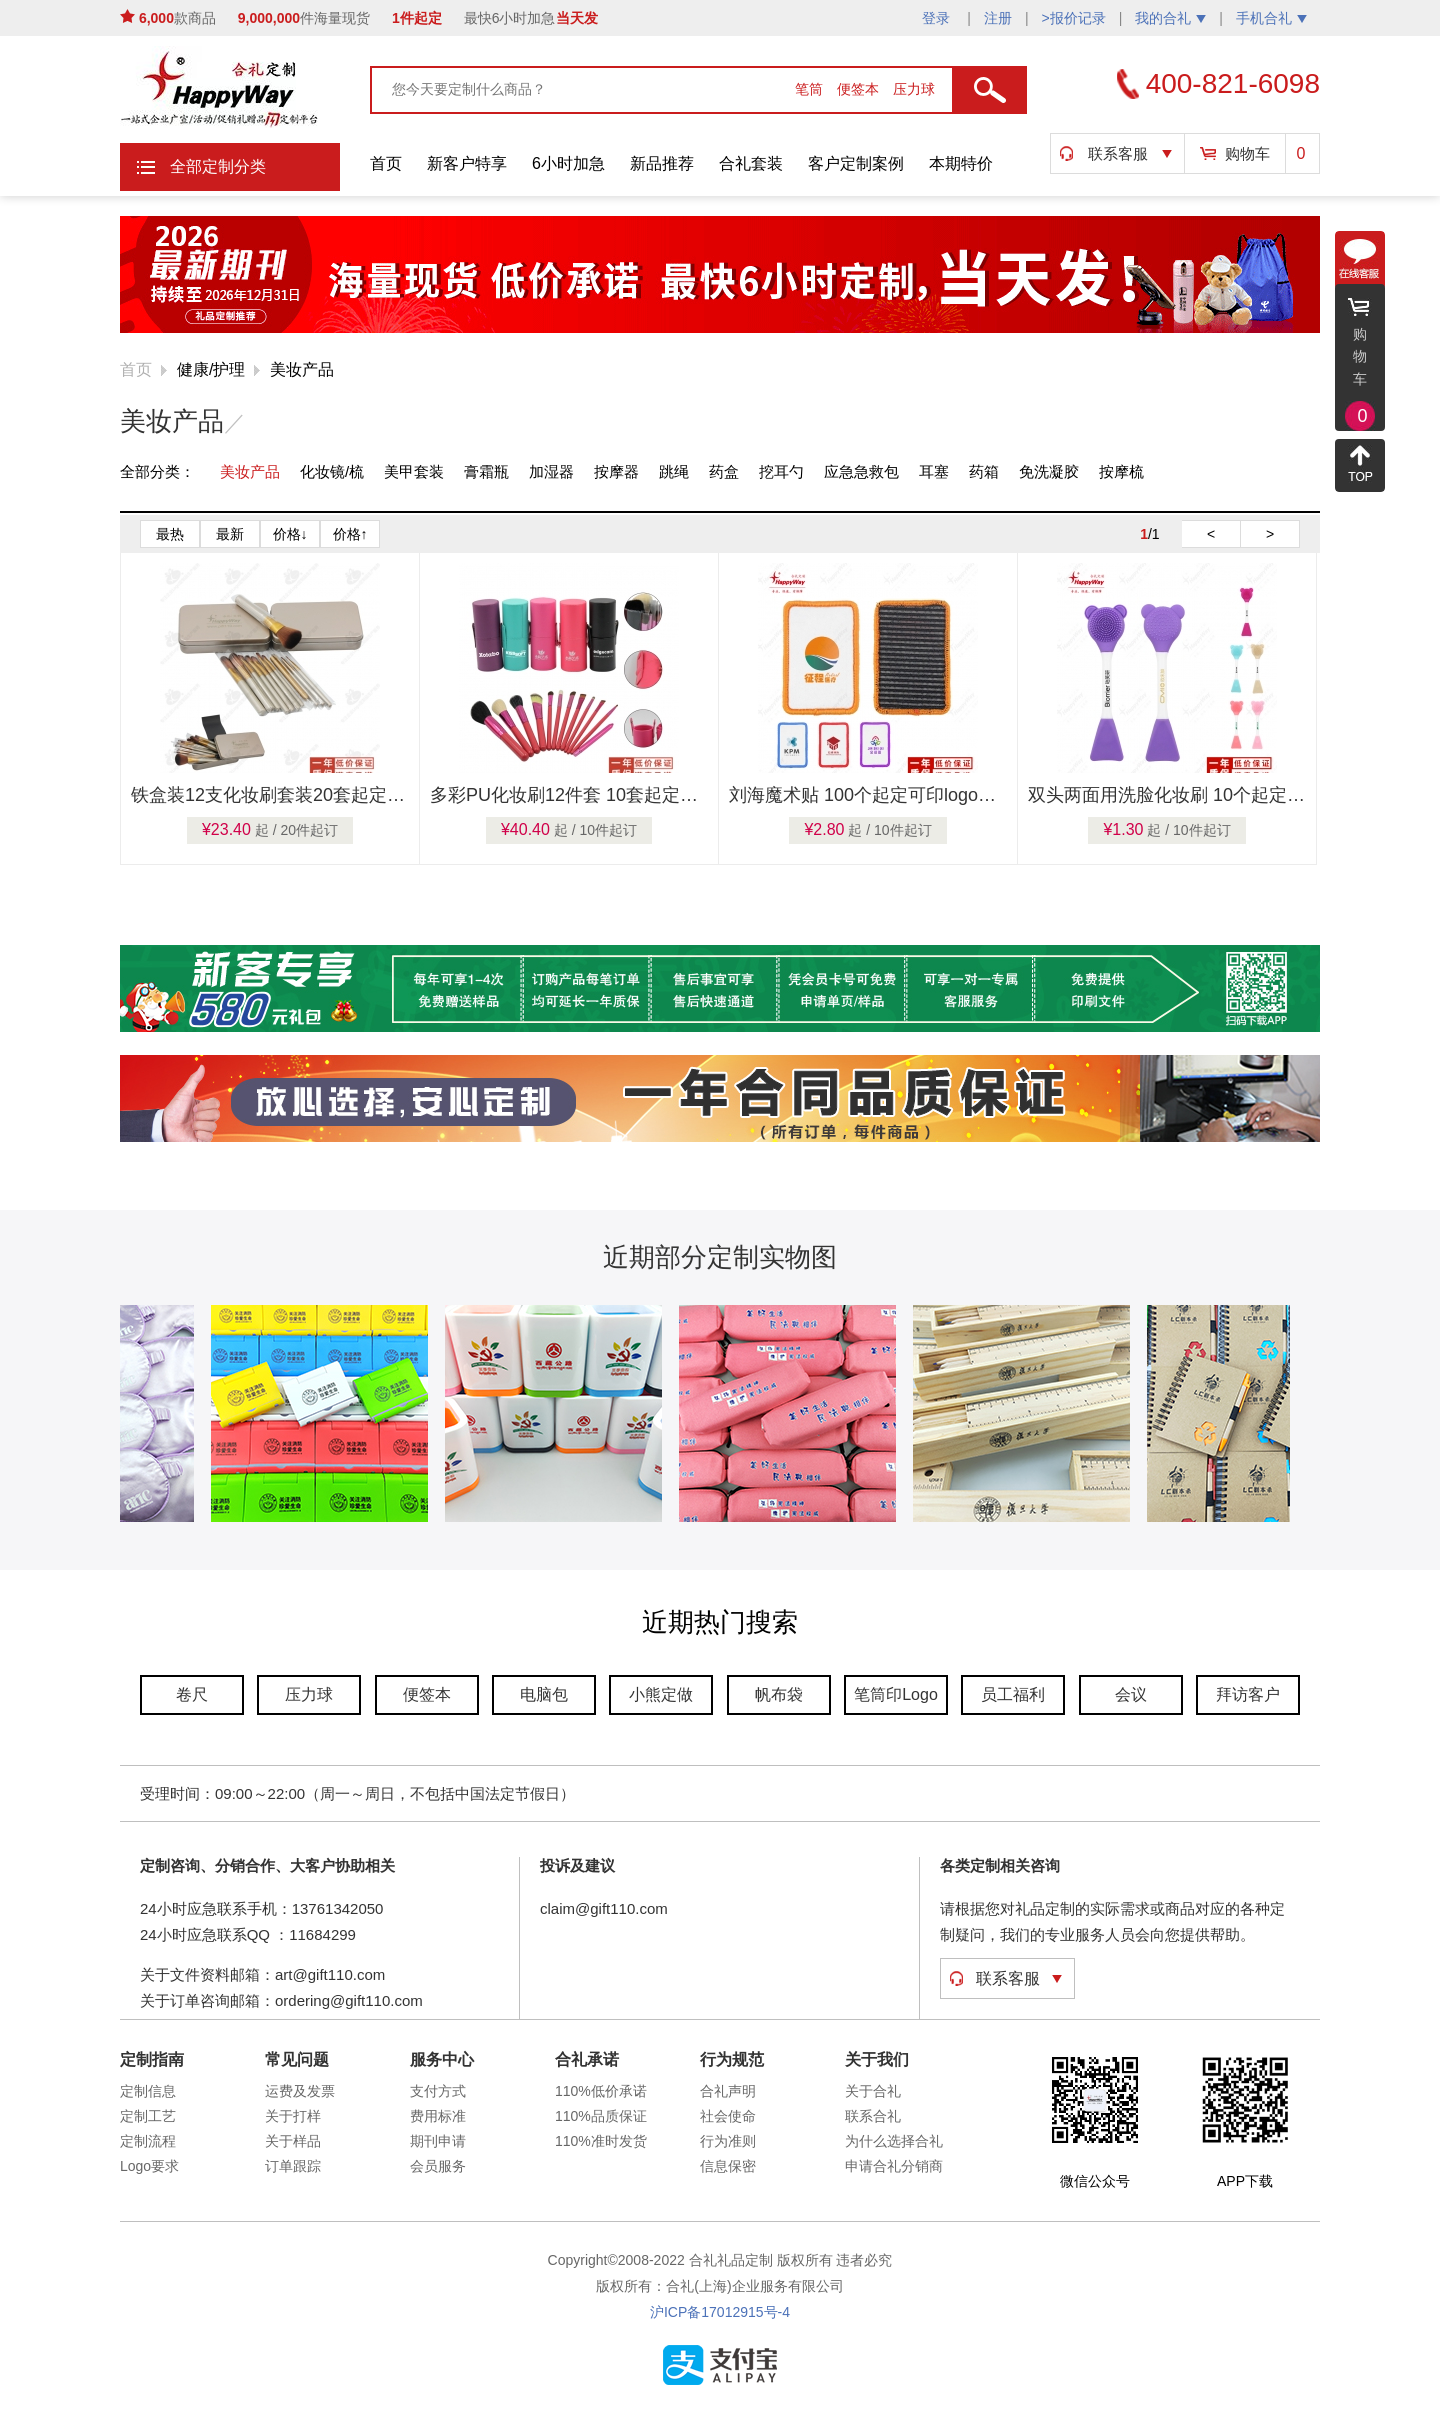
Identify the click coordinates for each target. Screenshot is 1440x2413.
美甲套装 (414, 471)
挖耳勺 (781, 471)
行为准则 (728, 2141)
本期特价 (961, 163)
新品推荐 (662, 163)
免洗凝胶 (1049, 471)
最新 (230, 534)
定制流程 (148, 2141)
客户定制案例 (856, 163)
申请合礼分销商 (894, 2166)
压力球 (914, 89)
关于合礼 (873, 2091)
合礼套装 (751, 163)
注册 (998, 18)
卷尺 (192, 1694)
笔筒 (811, 89)
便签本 (860, 89)
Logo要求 (149, 2166)
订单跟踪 (293, 2166)
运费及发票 (300, 2091)
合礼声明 (728, 2091)
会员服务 (438, 2166)
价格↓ (290, 534)
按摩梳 (1121, 471)
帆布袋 (779, 1694)
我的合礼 (1170, 18)
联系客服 (1118, 153)
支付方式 (438, 2091)
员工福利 (1013, 1694)
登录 (938, 18)
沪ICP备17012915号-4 (720, 2312)
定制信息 (148, 2091)
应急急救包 (861, 471)
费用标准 (438, 2116)
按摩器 (616, 471)
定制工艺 (148, 2116)
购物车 (1247, 153)
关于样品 (293, 2141)
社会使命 (728, 2116)
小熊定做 (661, 1694)
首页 (386, 163)
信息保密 (728, 2166)
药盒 (724, 471)
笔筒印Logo (896, 1694)
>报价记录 (1074, 18)
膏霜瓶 (486, 471)
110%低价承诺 (601, 2091)
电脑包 (544, 1694)
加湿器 (551, 471)
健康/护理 (211, 369)
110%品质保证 (601, 2116)
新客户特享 (467, 163)
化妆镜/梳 (332, 471)
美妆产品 (302, 369)
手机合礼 (1271, 18)
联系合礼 (873, 2116)
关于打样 (293, 2116)
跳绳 (674, 471)
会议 (1131, 1694)
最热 (170, 534)
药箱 (984, 471)
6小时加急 (568, 163)
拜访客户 (1248, 1694)
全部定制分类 (218, 166)
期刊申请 (438, 2141)
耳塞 (934, 471)
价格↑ (350, 534)
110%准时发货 (601, 2141)
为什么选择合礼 (894, 2141)
